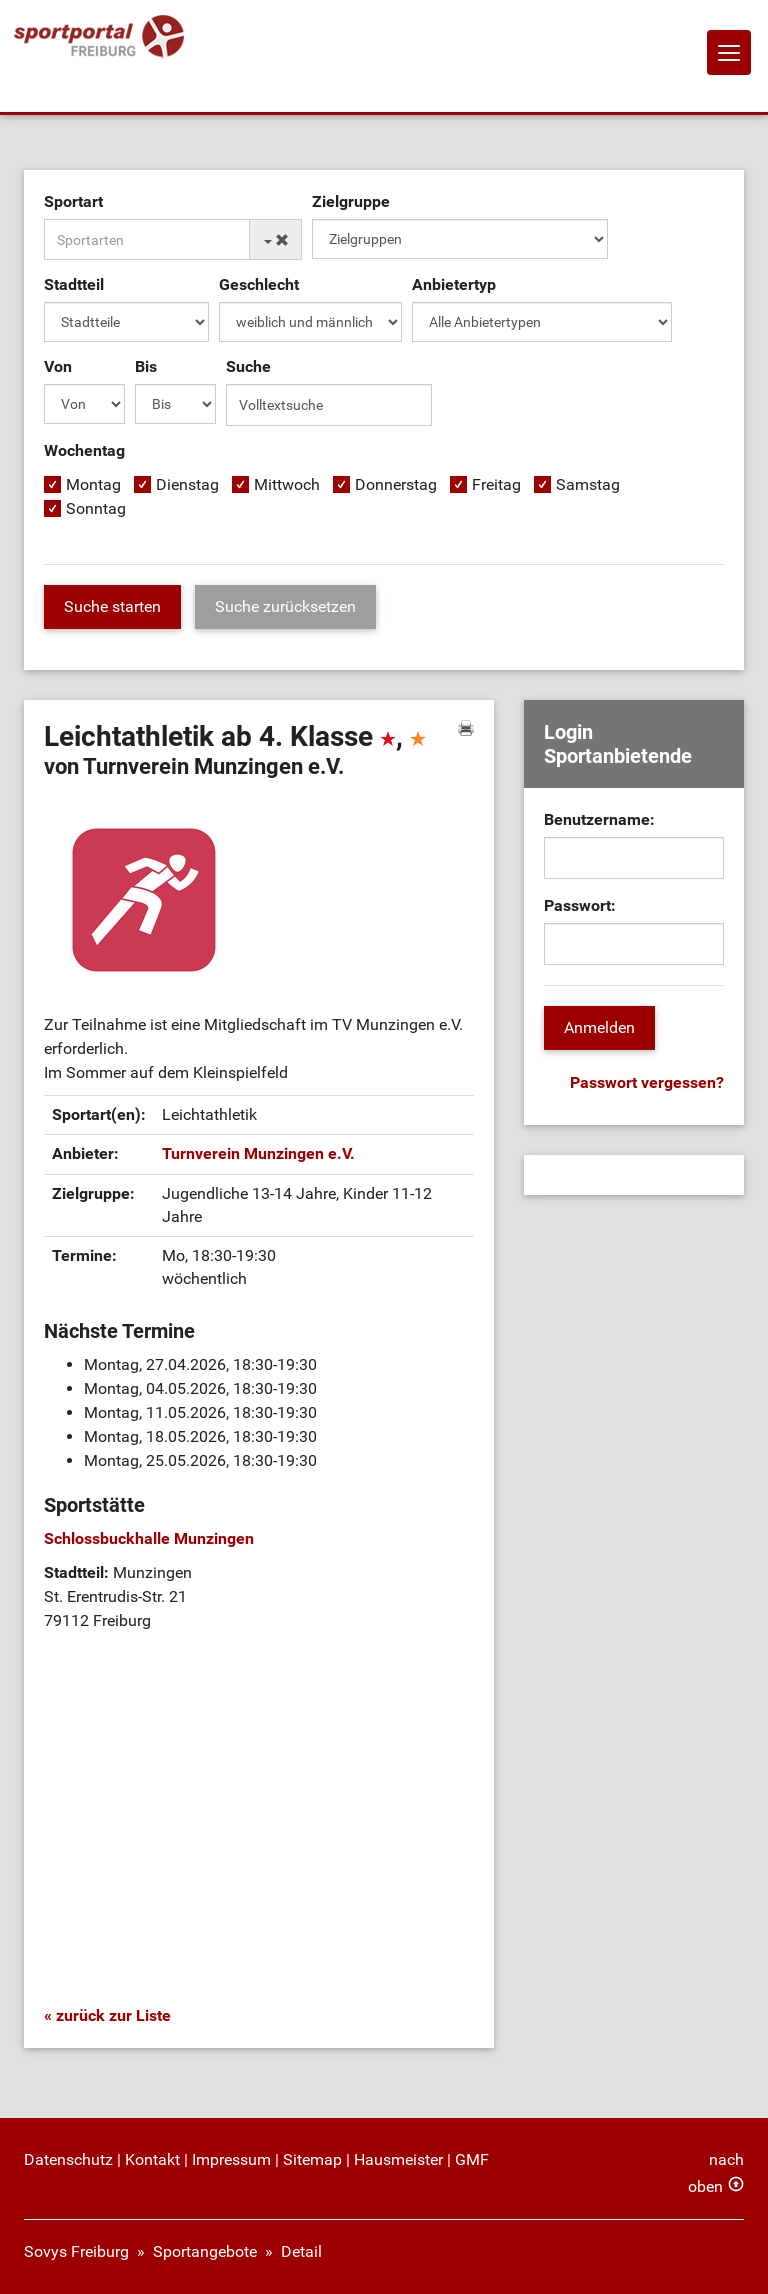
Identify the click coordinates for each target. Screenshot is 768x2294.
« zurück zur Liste (107, 2015)
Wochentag (84, 450)
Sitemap (312, 2159)
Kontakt (152, 2159)
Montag (93, 484)
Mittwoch (287, 484)
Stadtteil (74, 284)
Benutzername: (599, 819)
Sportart (73, 201)
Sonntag (96, 508)
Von (58, 366)
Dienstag (187, 484)
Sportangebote (205, 2251)
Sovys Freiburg (76, 2251)
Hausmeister (398, 2159)
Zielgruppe (351, 201)
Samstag (588, 484)
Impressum (231, 2159)
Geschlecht (259, 284)
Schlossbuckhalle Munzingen (149, 1538)
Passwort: (580, 905)
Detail (301, 2251)
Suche (248, 366)
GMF (472, 2159)
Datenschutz (68, 2159)
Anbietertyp (454, 284)
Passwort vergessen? (647, 1082)
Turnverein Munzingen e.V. (258, 1153)
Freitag (496, 484)
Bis (146, 366)
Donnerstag (396, 484)
